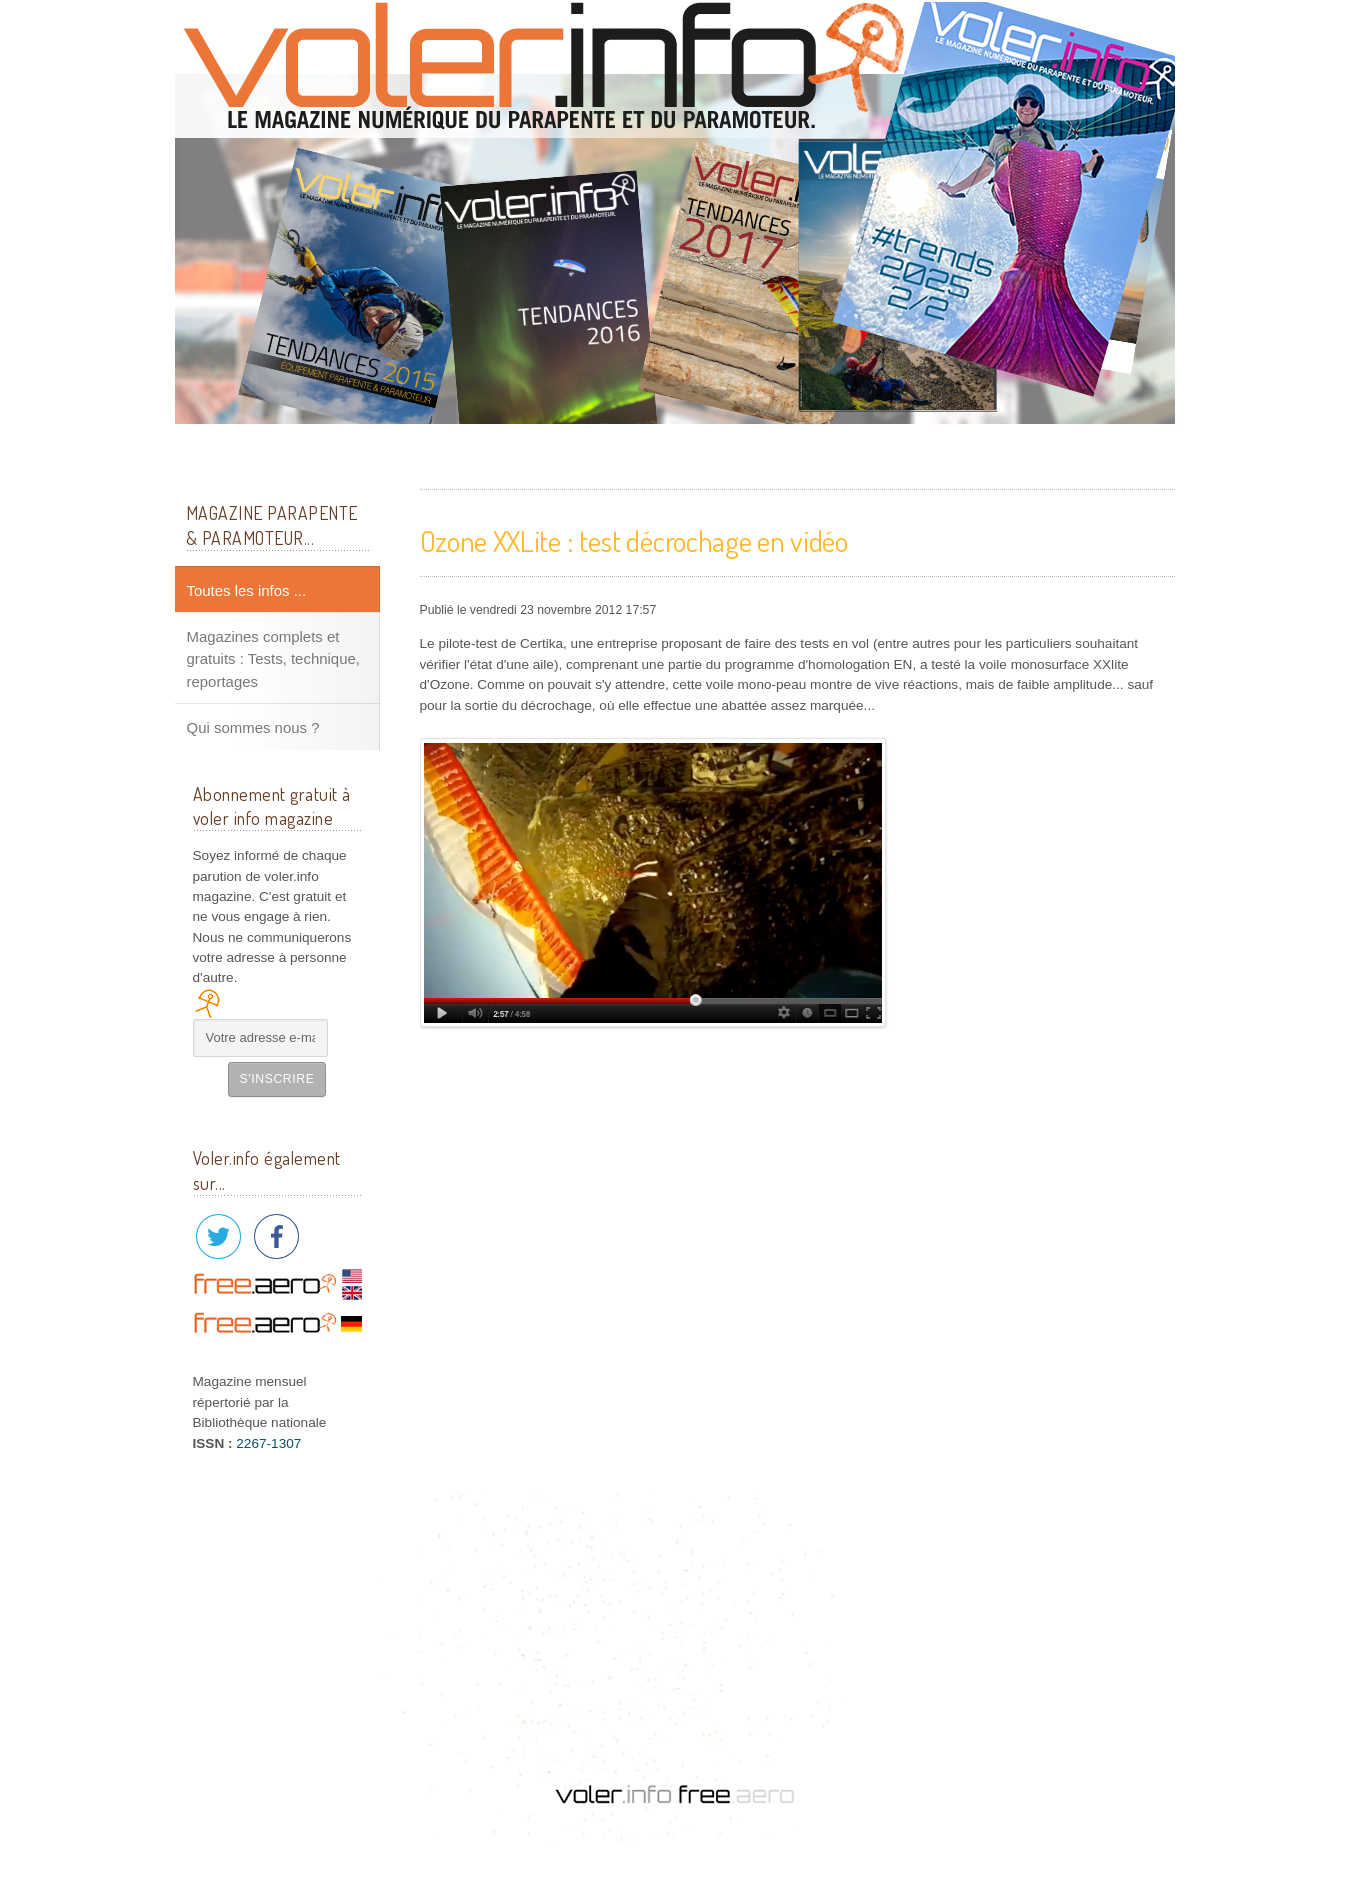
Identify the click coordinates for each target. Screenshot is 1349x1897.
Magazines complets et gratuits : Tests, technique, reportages (273, 659)
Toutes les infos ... (247, 590)
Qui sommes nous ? (253, 727)
